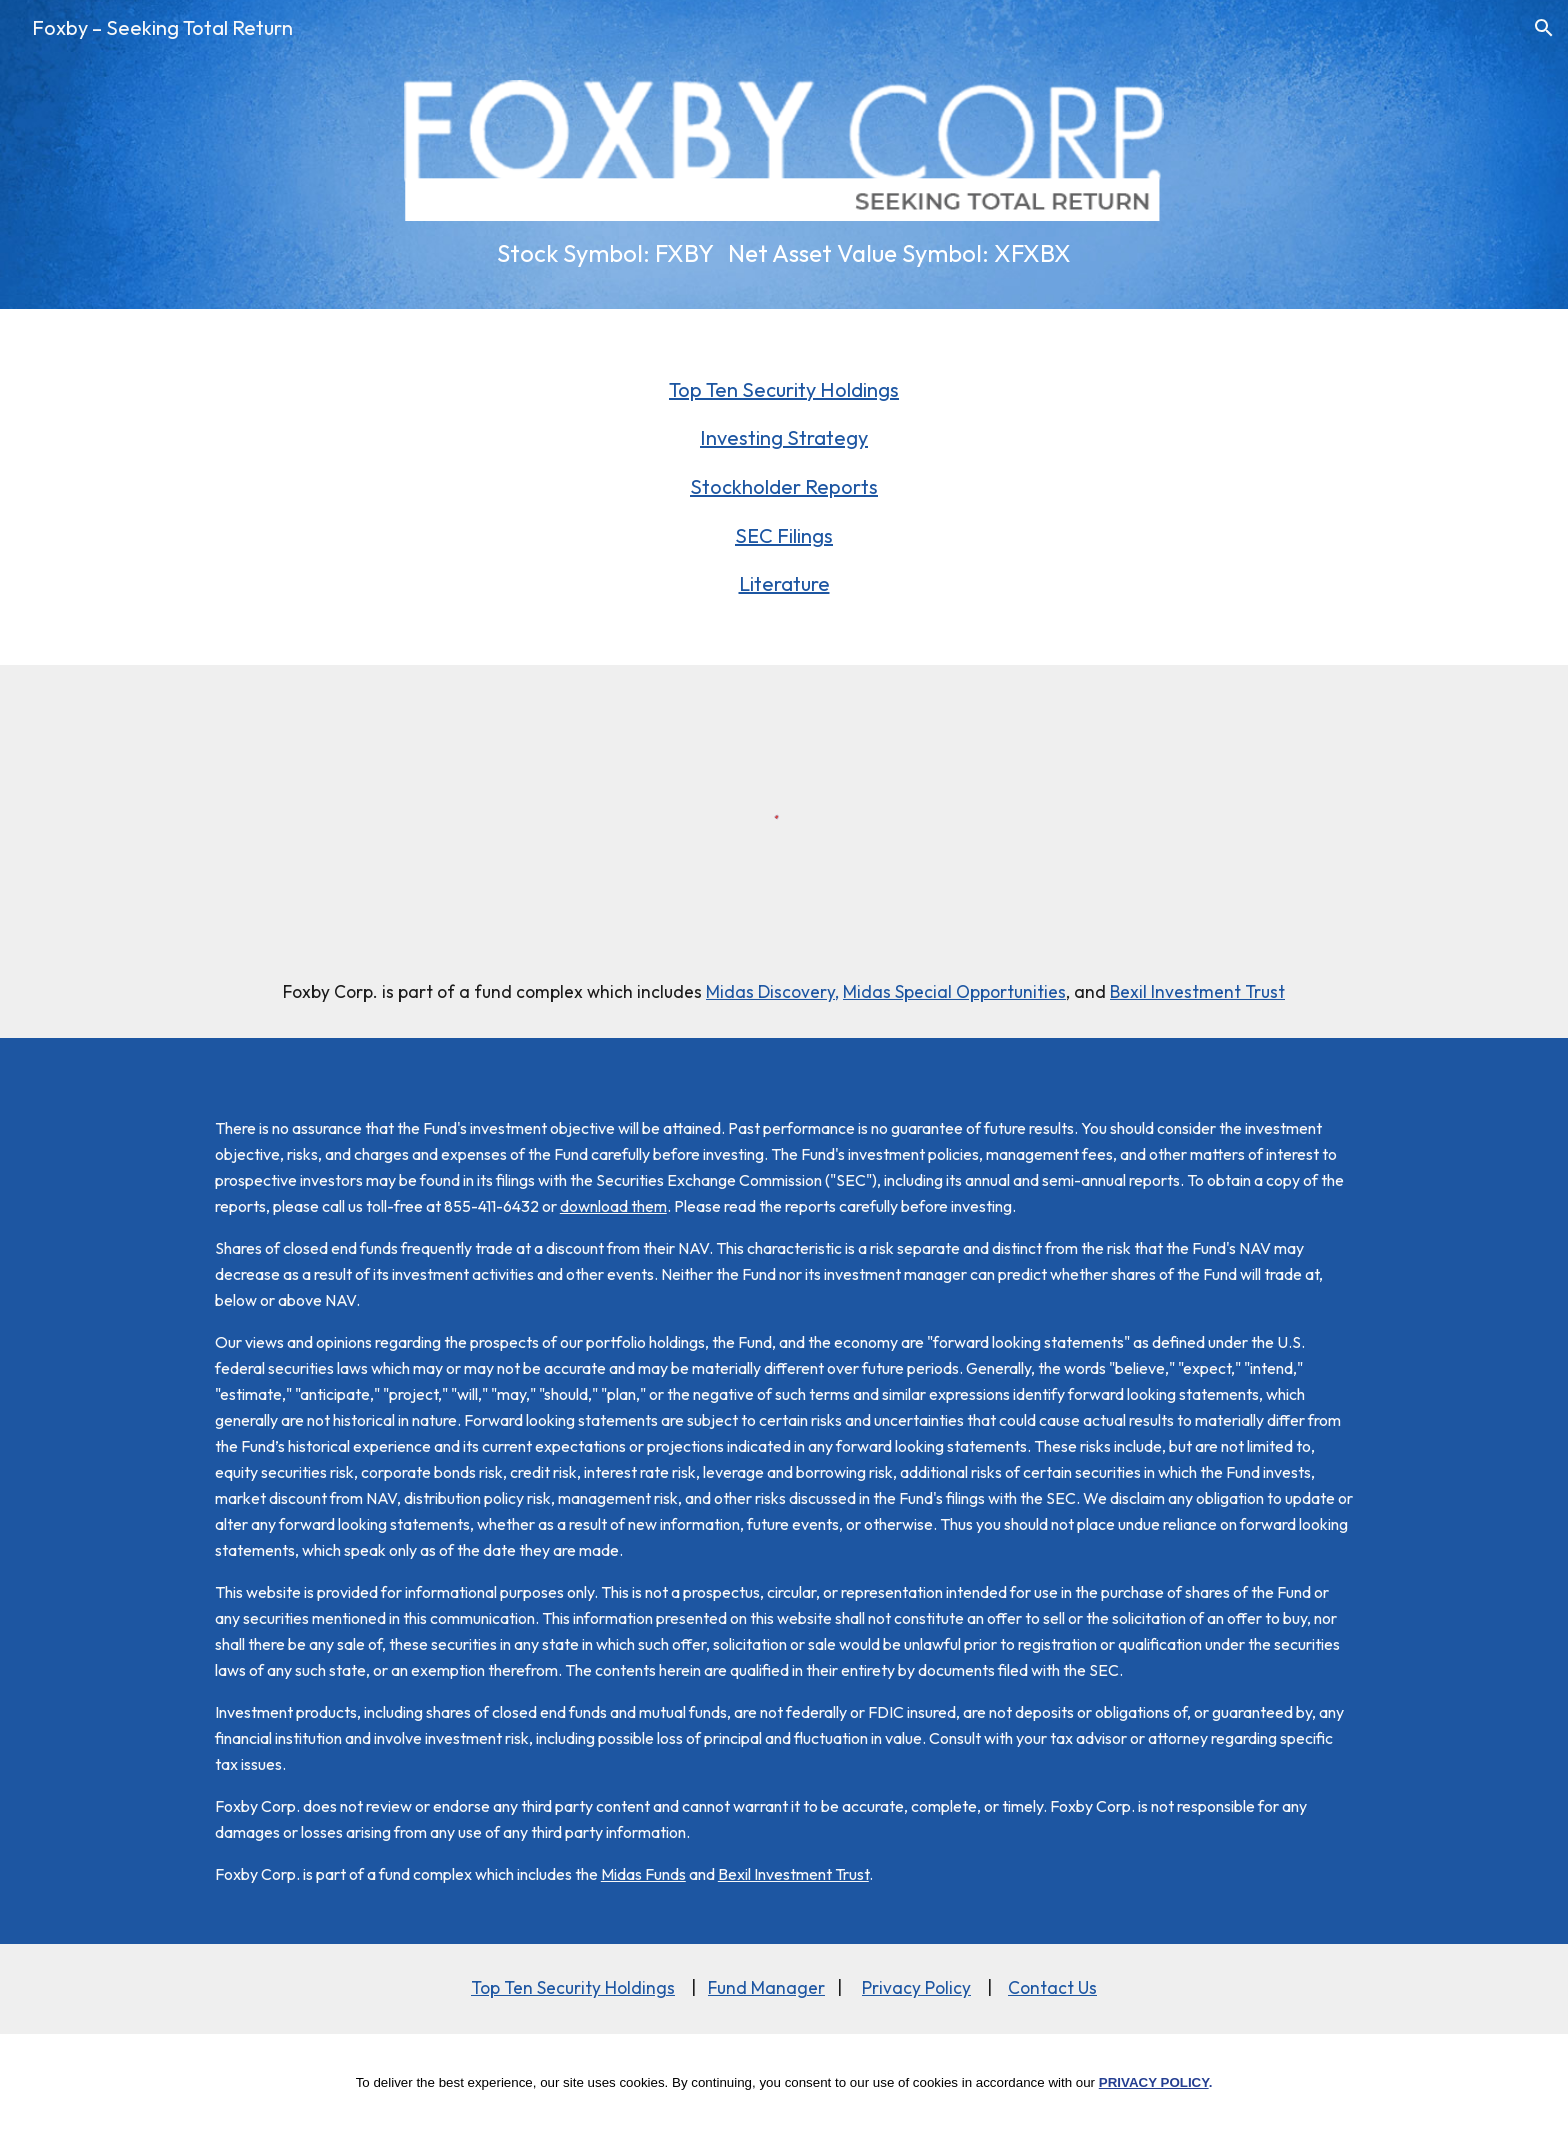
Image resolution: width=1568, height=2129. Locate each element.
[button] (1544, 28)
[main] (784, 253)
